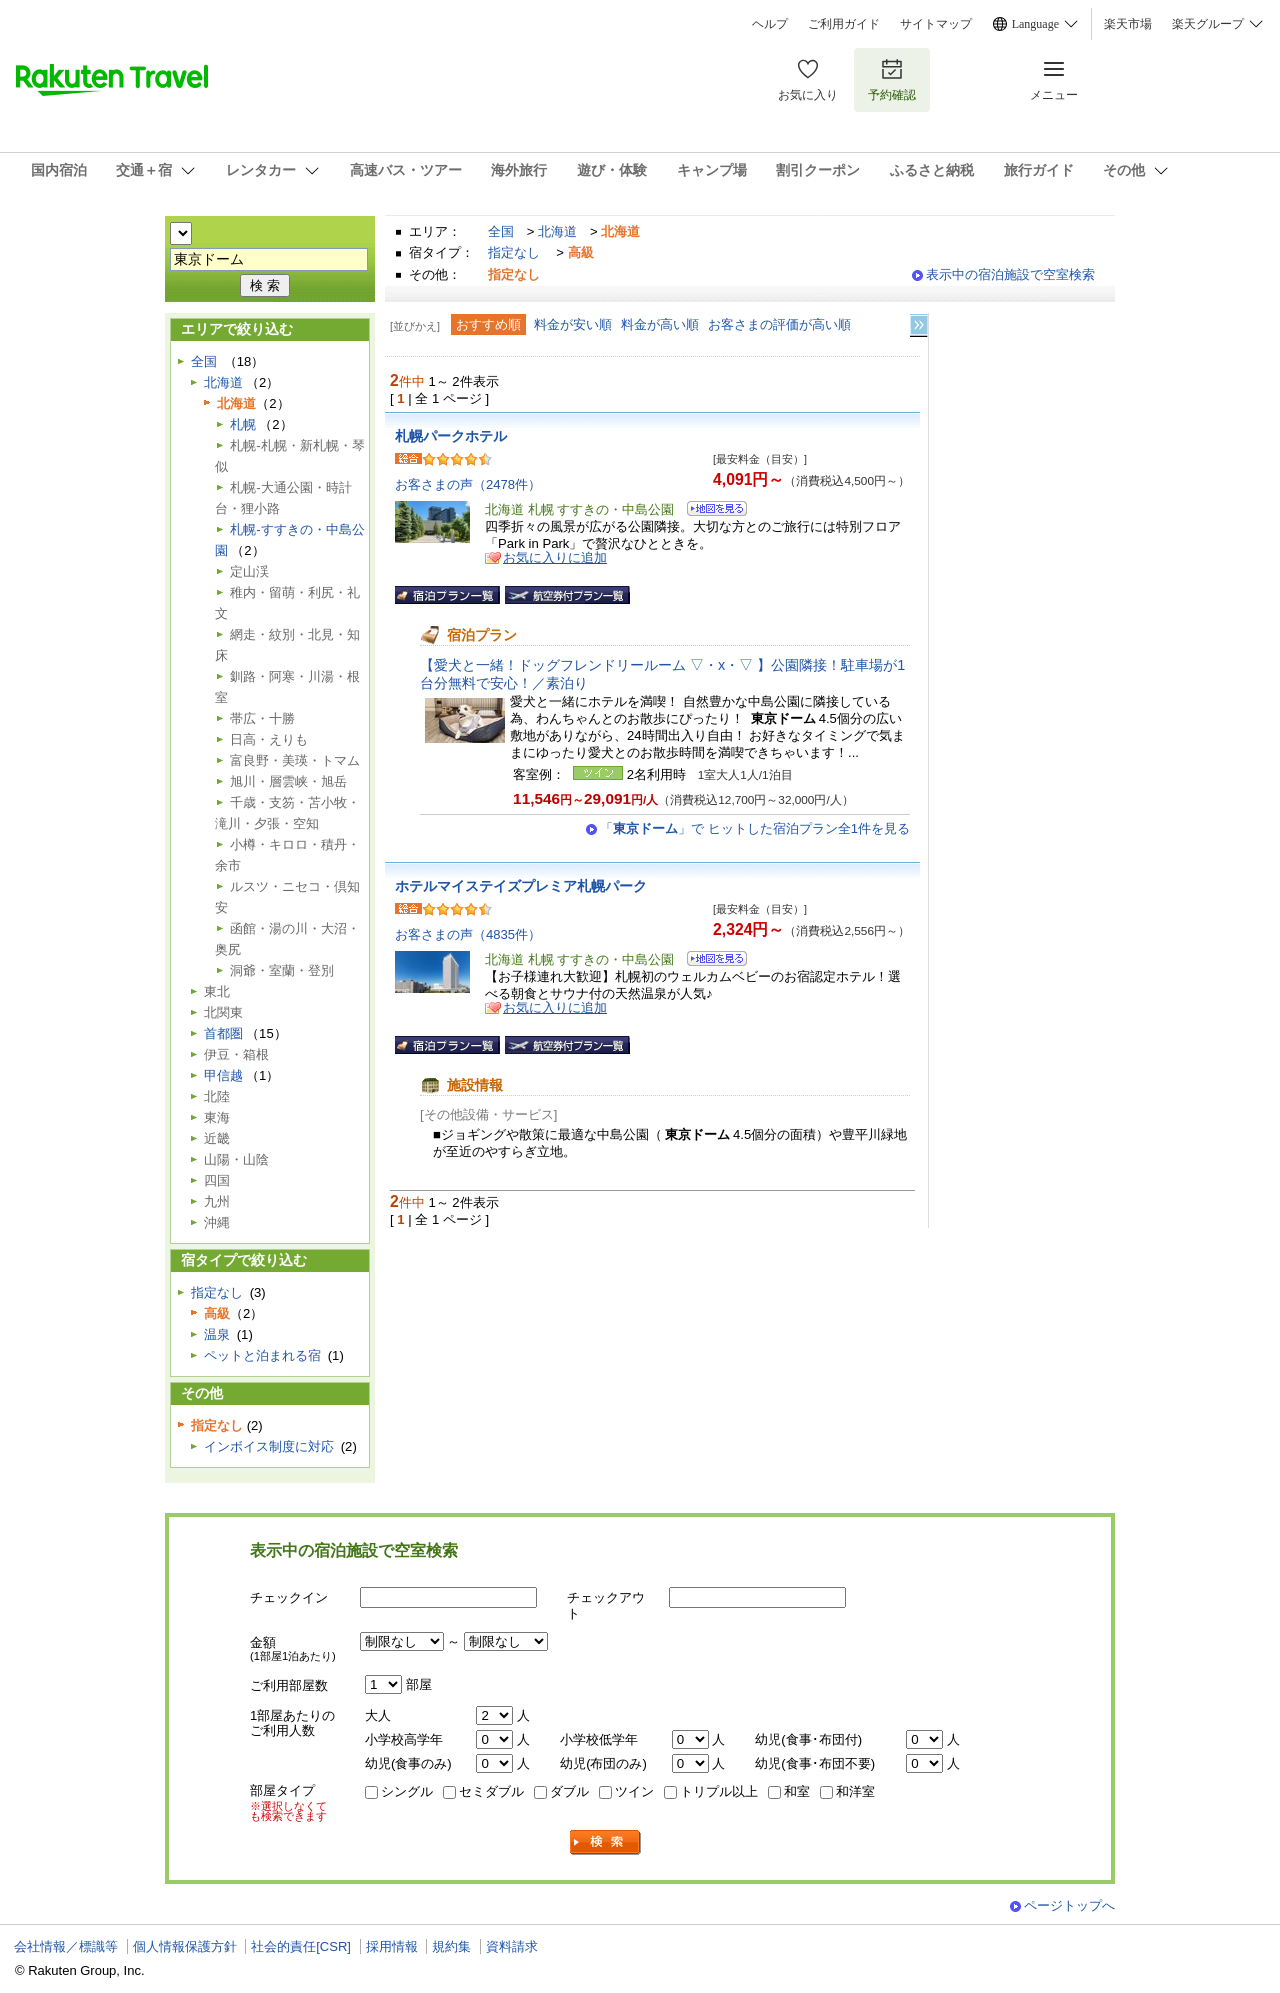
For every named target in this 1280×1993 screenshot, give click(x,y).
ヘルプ (770, 24)
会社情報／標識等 (66, 1946)
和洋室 (855, 1791)
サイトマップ (936, 24)
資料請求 (512, 1946)
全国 (501, 231)
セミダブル (491, 1791)
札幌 (243, 424)
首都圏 (223, 1033)
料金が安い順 (573, 324)
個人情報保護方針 (185, 1946)
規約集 (451, 1946)
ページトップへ (1069, 1905)
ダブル (569, 1791)
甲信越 (223, 1075)
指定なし (514, 252)
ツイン (634, 1791)
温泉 (217, 1334)
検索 (606, 1842)
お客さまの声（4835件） (468, 934)
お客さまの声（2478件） (468, 484)
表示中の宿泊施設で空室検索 (1010, 274)
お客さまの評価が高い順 (779, 324)
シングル (407, 1791)
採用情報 (392, 1946)
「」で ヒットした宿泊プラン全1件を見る (755, 828)
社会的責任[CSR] (301, 1946)
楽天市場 (1128, 24)
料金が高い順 (660, 324)
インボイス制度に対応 (269, 1446)
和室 (797, 1791)
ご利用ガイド (844, 24)
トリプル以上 (719, 1791)
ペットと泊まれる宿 (262, 1355)
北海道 (557, 231)
